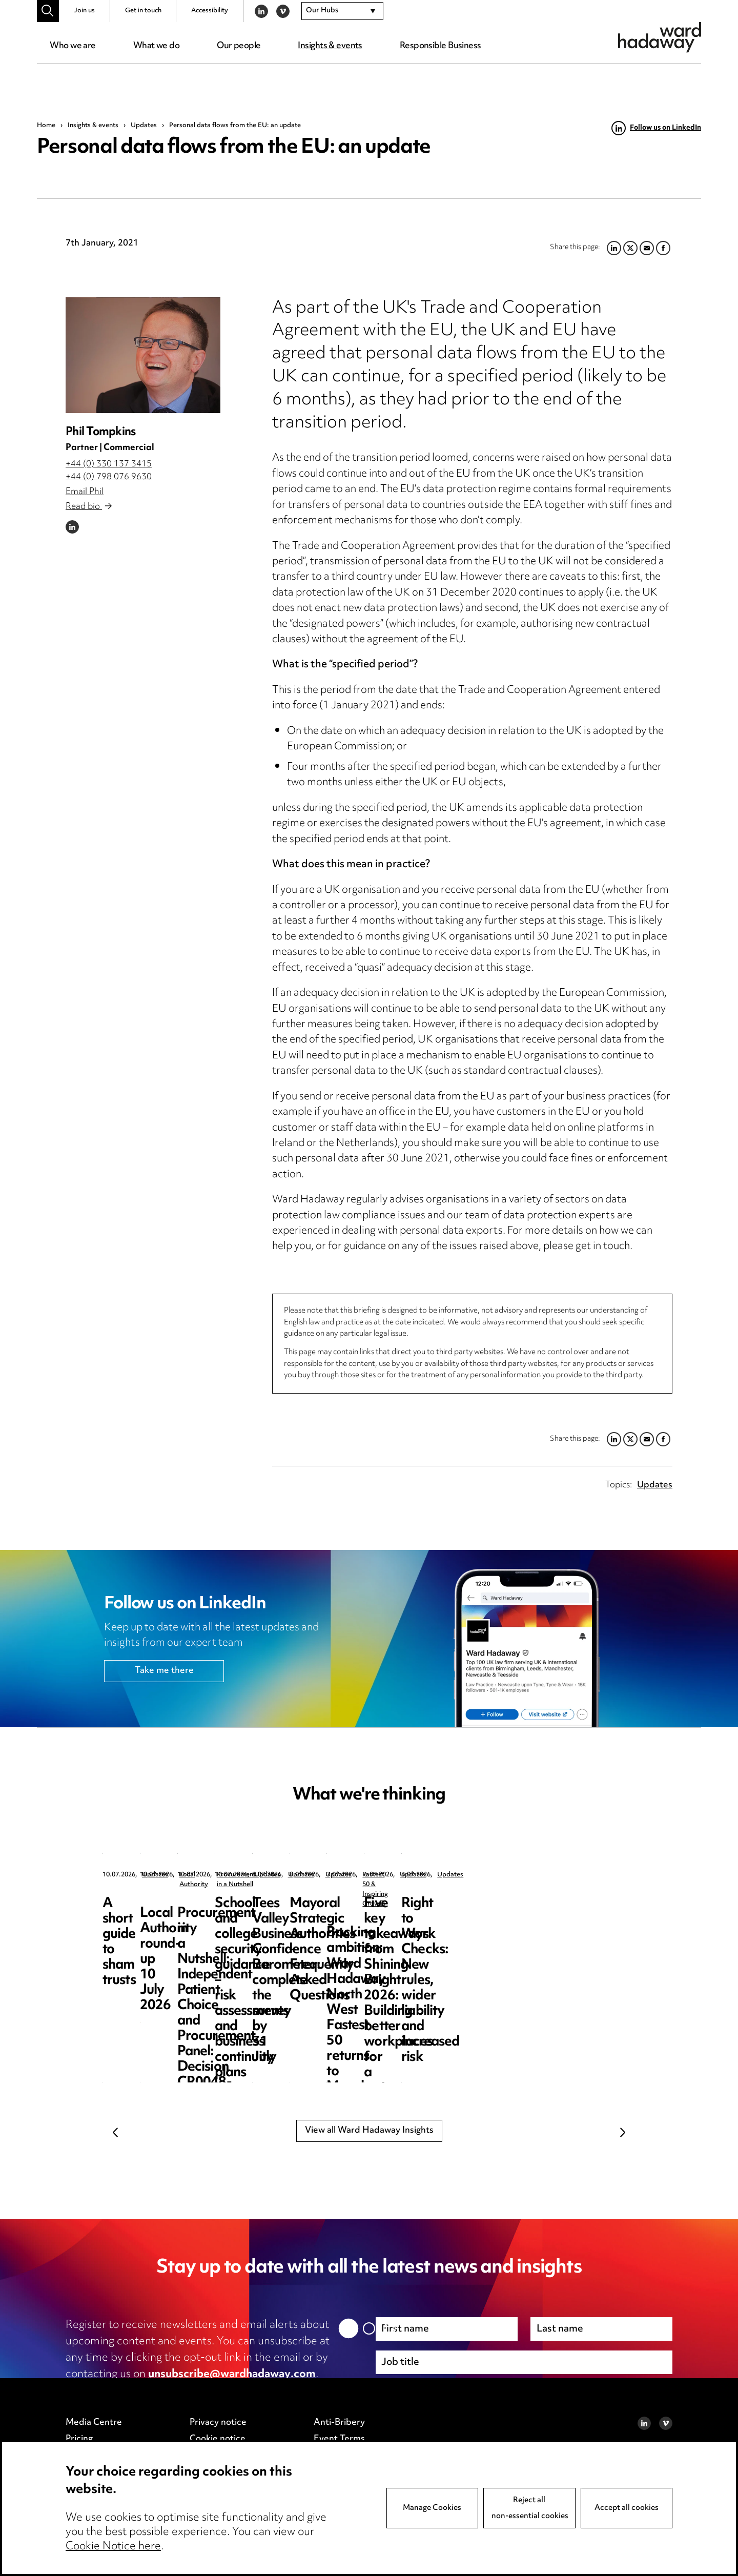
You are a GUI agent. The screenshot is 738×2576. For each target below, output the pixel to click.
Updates (144, 125)
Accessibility (209, 10)
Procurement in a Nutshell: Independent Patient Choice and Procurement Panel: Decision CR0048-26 (547, 1934)
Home (46, 125)
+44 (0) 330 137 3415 (109, 464)
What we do (156, 46)
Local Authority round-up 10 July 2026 (367, 1911)
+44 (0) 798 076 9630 (109, 477)
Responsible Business (440, 46)
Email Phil (85, 492)
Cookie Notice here (113, 2554)
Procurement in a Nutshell (560, 1875)
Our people (238, 46)
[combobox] (342, 11)
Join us (84, 10)
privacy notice (174, 2391)
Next (623, 2132)
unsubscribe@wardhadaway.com (232, 2374)
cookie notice (267, 2391)
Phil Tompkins (100, 432)
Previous (115, 2132)
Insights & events (330, 46)
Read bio (89, 507)
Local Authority (355, 1875)
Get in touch (143, 10)
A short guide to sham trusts (165, 1911)
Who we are (72, 46)
